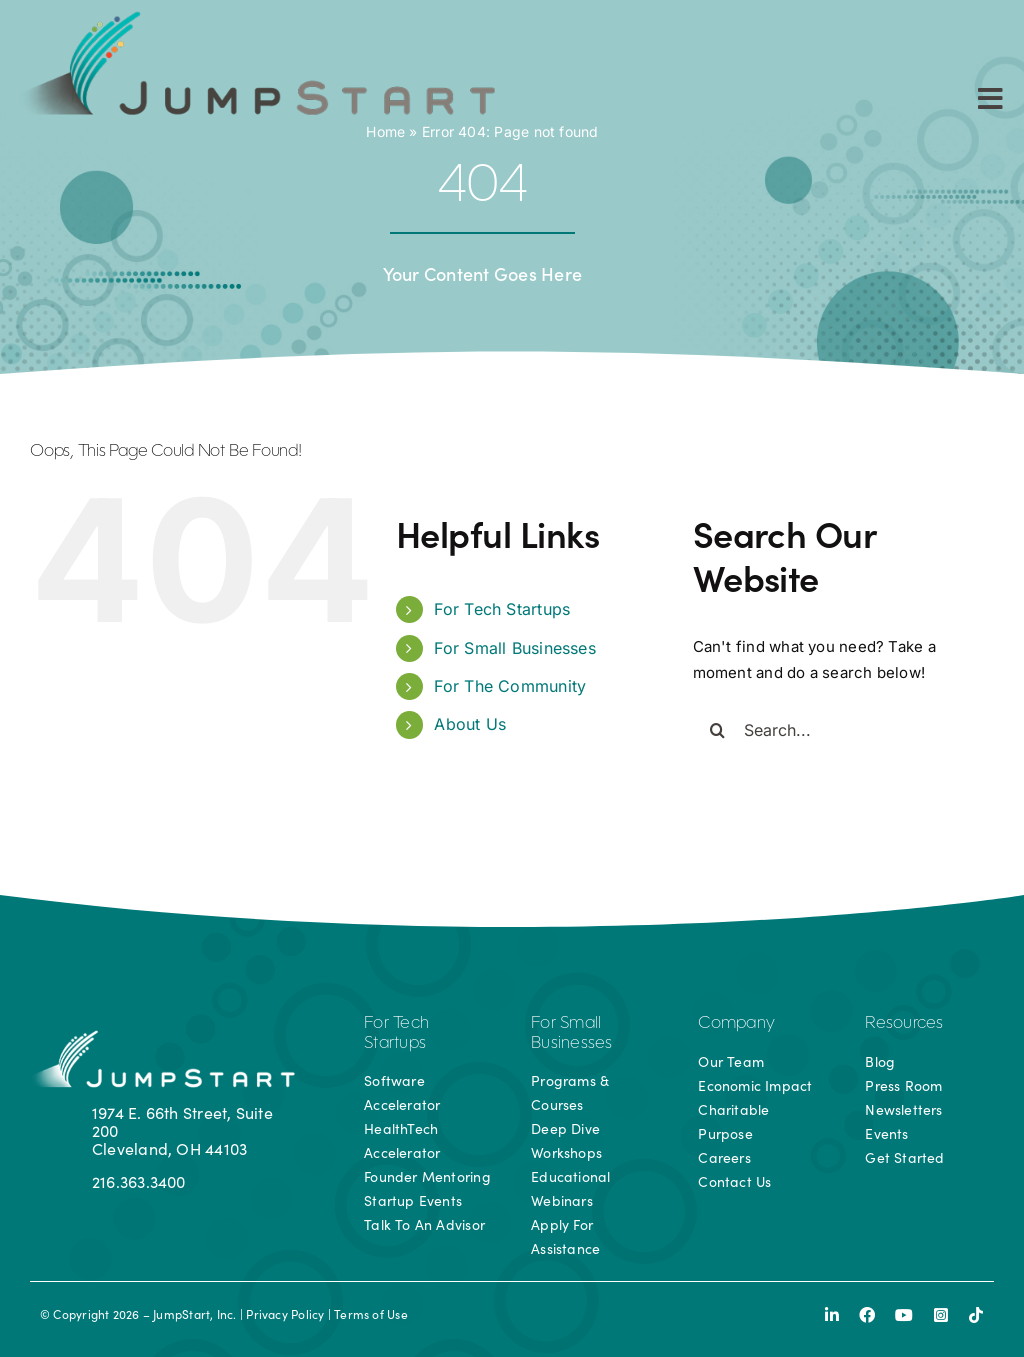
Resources (904, 1024)
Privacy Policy (285, 1314)
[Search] (718, 730)
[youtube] (904, 1315)
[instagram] (941, 1315)
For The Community (510, 686)
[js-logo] (253, 17)
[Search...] (843, 730)
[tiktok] (976, 1315)
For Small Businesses (515, 648)
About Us (470, 724)
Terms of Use (371, 1314)
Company (736, 1024)
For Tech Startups (502, 609)
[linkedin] (832, 1315)
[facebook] (867, 1315)
